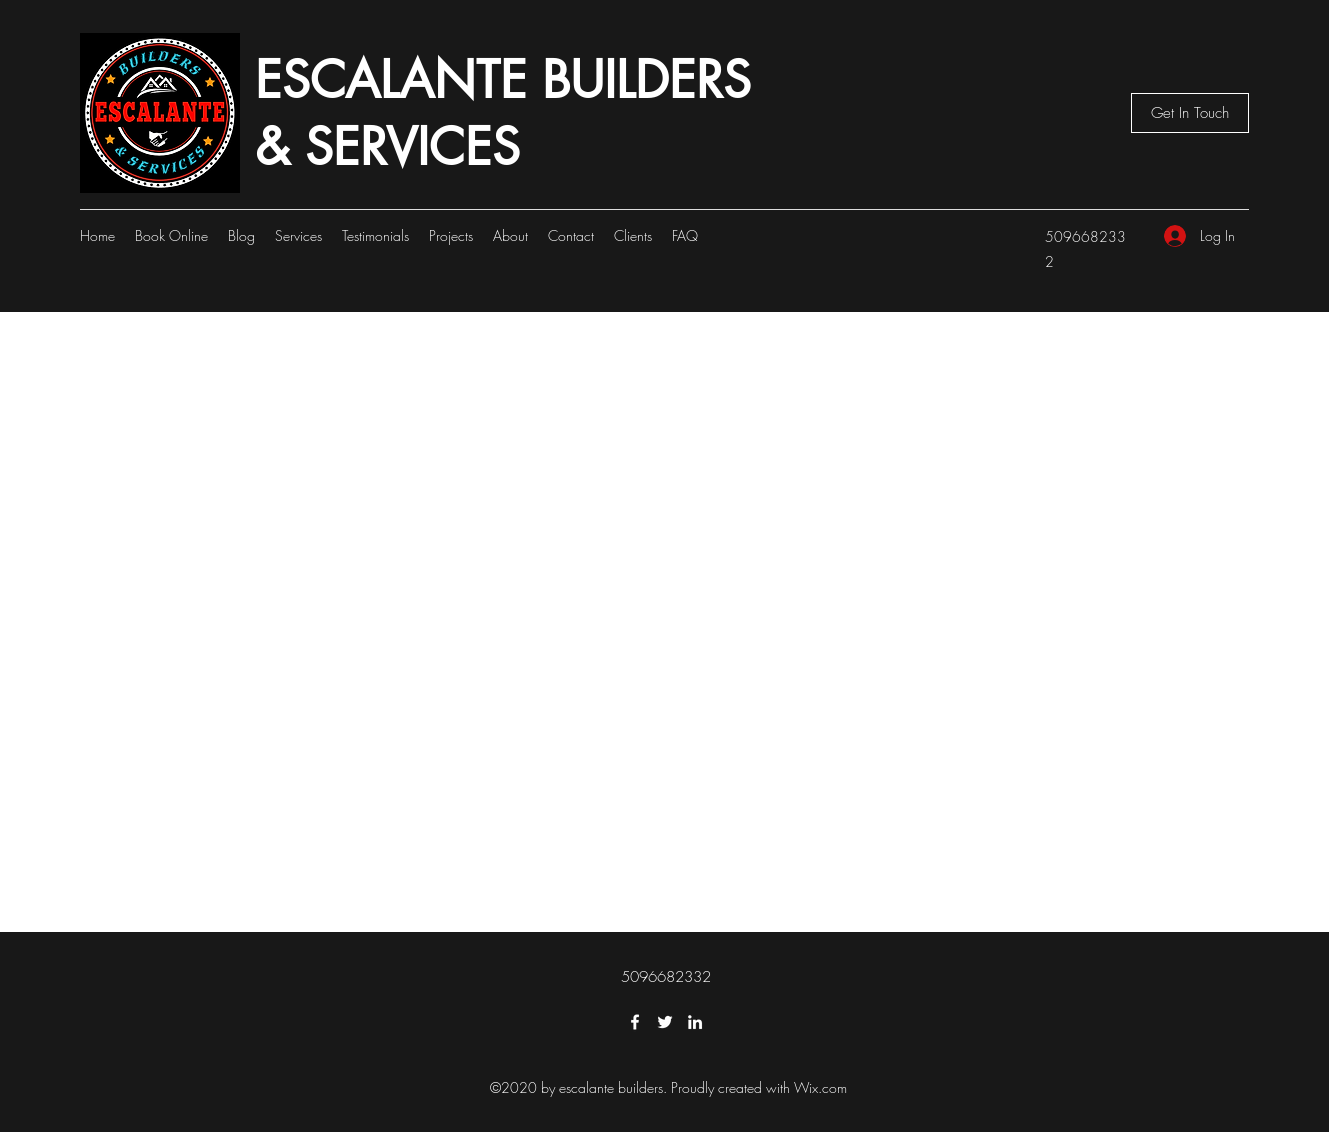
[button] (1190, 113)
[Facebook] (635, 1022)
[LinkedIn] (695, 1022)
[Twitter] (665, 1022)
